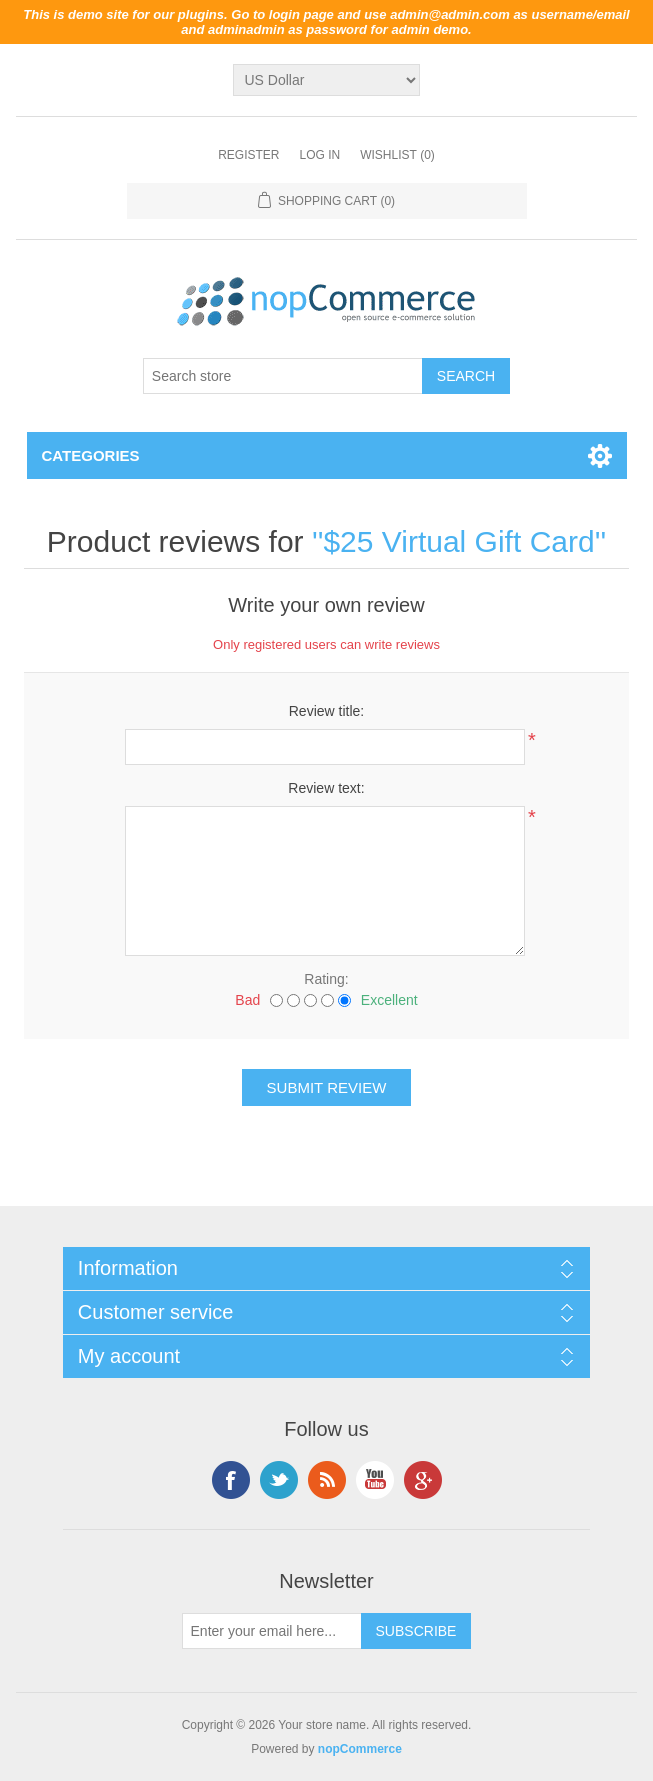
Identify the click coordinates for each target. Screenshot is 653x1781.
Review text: (326, 788)
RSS (327, 1480)
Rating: (326, 979)
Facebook (231, 1480)
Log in (319, 155)
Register (248, 155)
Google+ (423, 1480)
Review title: (326, 711)
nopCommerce (360, 1749)
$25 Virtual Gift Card (458, 541)
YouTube (375, 1480)
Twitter (279, 1480)
